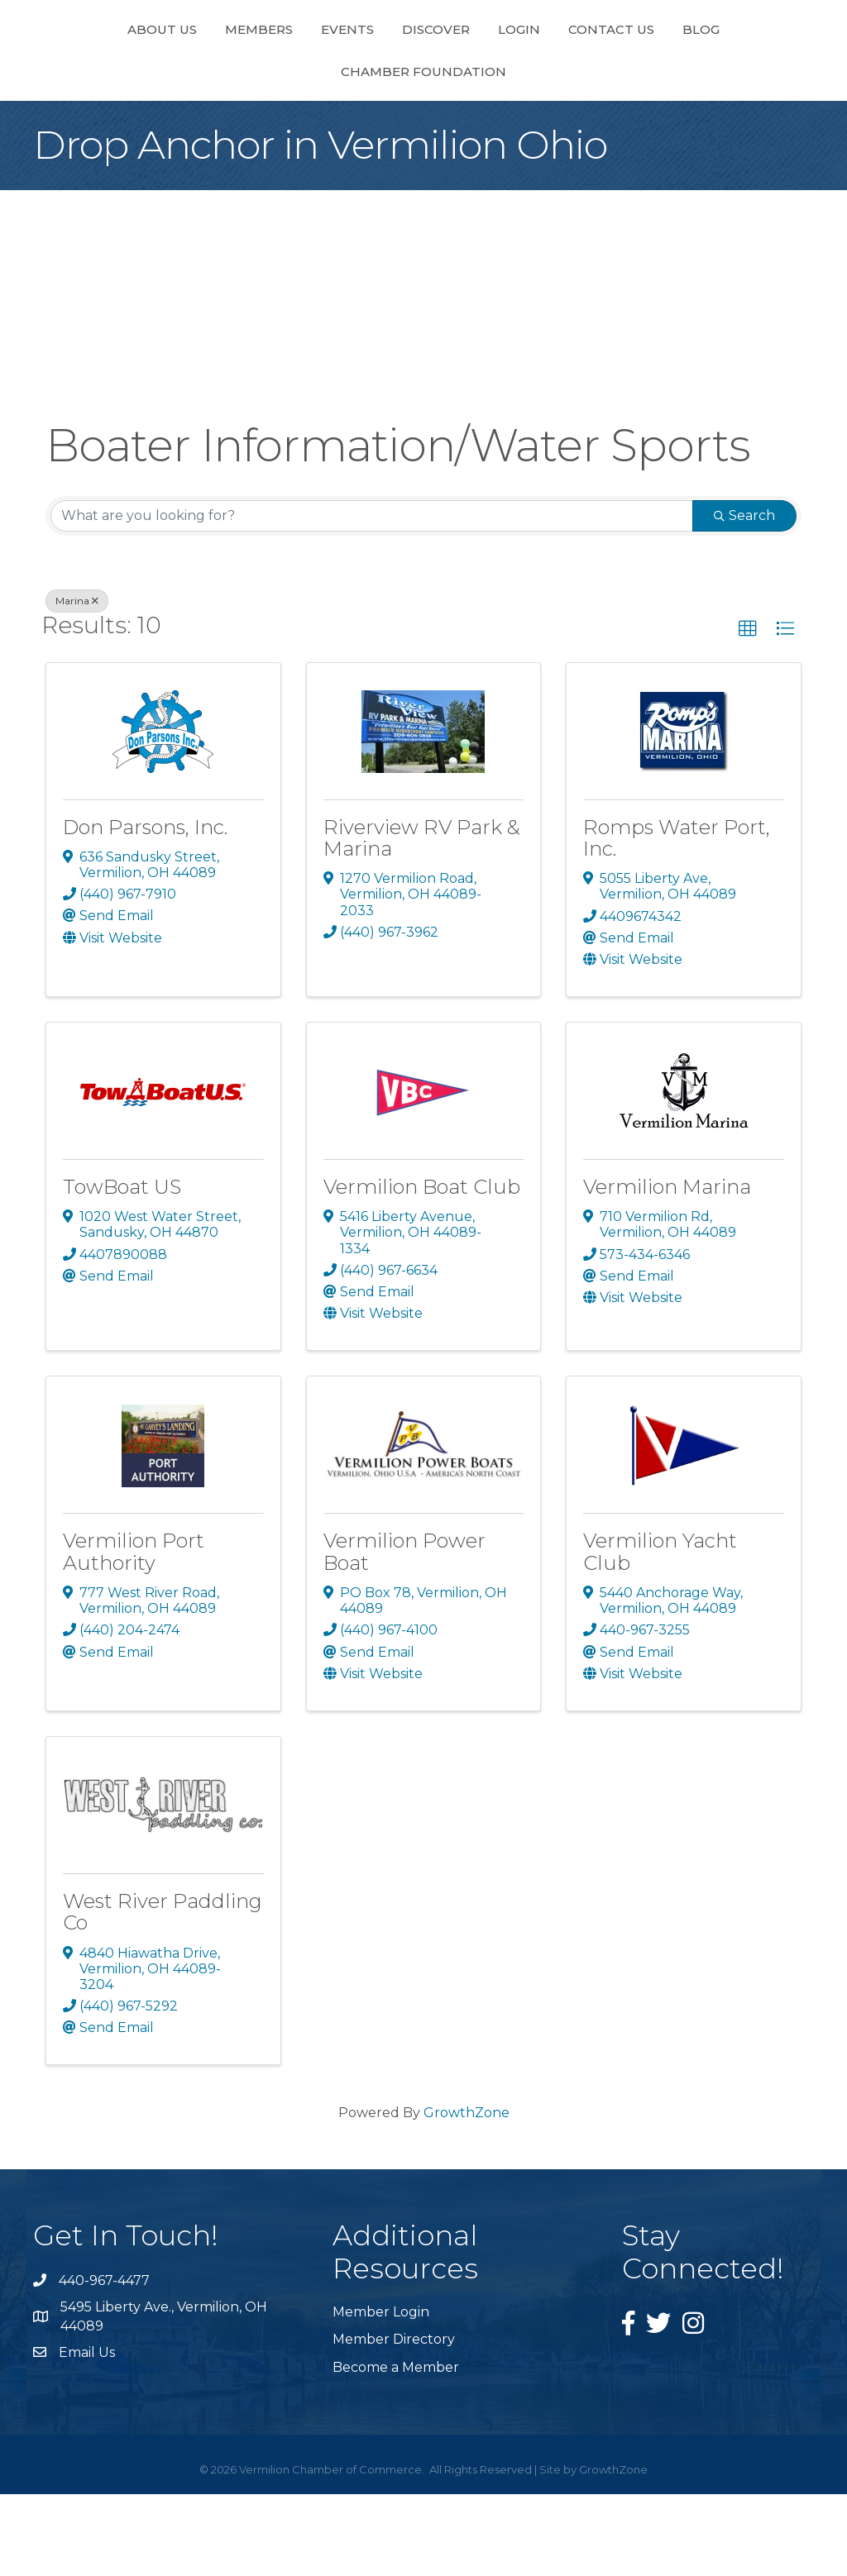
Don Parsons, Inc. (145, 909)
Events (272, 69)
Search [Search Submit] (744, 597)
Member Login (381, 2394)
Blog (775, 69)
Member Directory (394, 2421)
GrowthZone (467, 2194)
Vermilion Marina (667, 1269)
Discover (361, 69)
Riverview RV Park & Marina (421, 919)
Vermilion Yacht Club (660, 1633)
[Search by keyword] (371, 597)
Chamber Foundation (423, 153)
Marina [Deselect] (76, 682)
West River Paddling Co (162, 1993)
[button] (747, 710)
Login (593, 69)
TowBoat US (122, 1269)
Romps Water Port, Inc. (676, 919)
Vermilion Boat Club (421, 1269)
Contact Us (686, 69)
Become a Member (396, 2449)
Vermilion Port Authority (133, 1633)
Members (184, 69)
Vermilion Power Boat (404, 1633)
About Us (87, 69)
